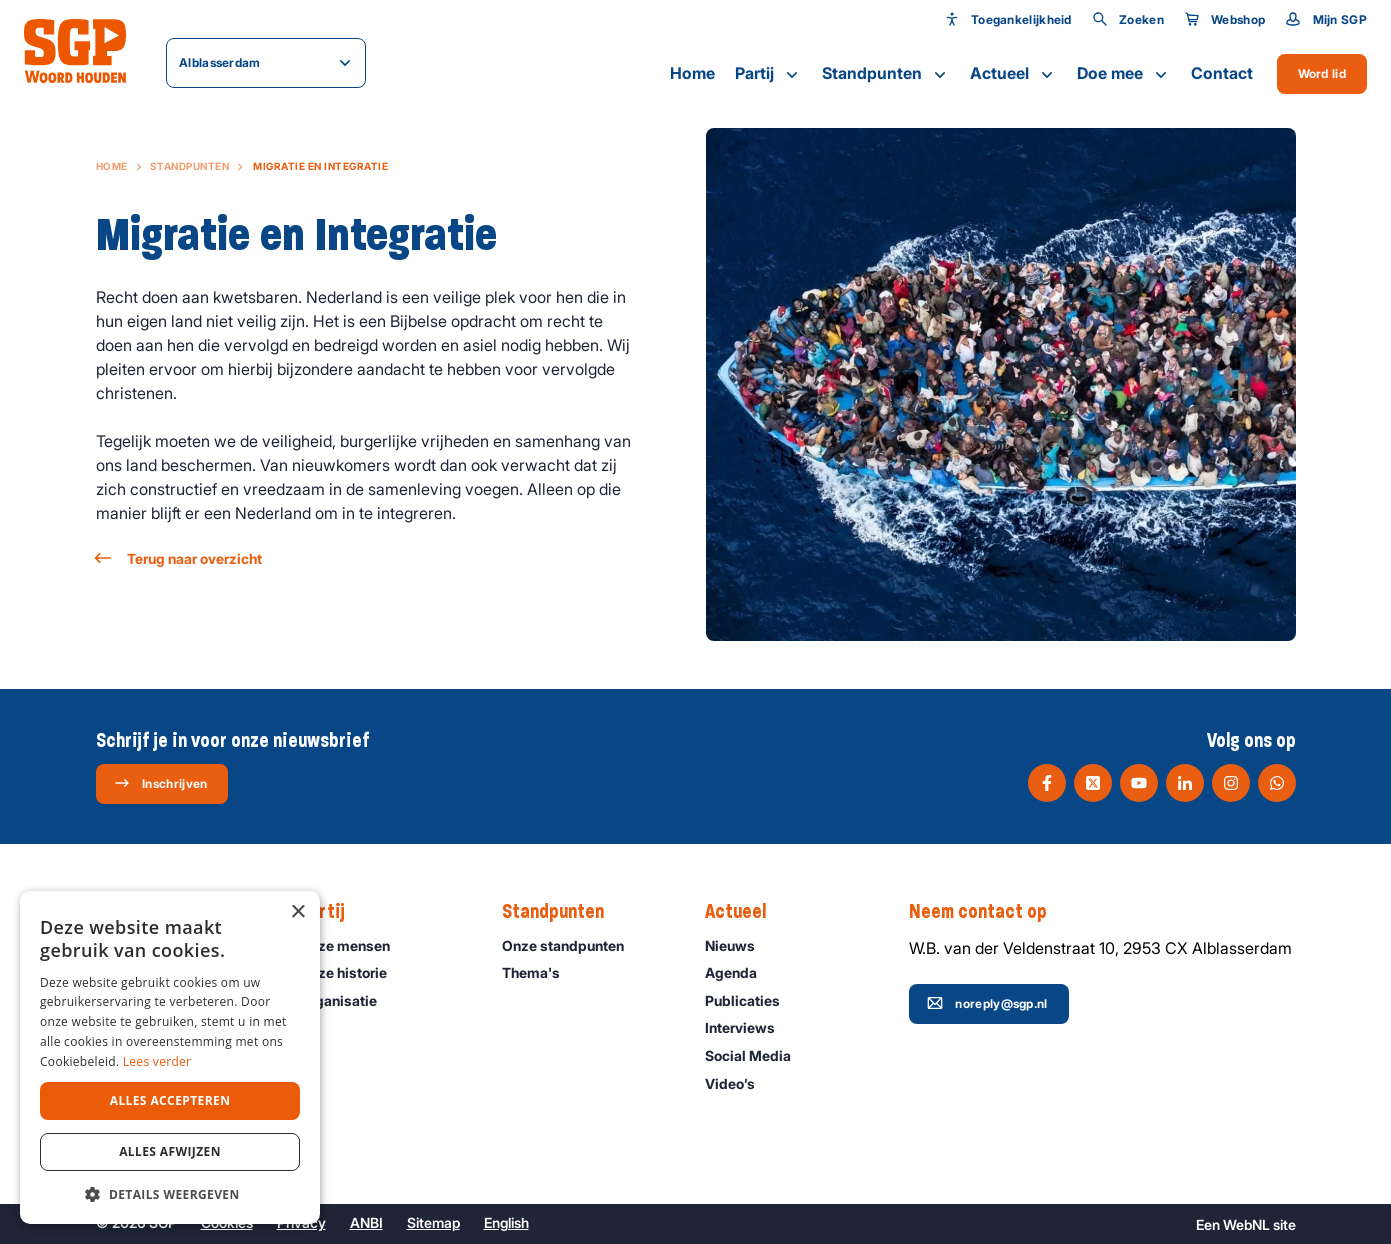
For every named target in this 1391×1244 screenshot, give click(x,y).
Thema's (540, 972)
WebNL (1246, 1224)
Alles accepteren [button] (170, 1100)
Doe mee (1124, 74)
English (506, 1222)
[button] (170, 1194)
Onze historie (352, 972)
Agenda (740, 972)
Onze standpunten (572, 945)
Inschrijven (160, 783)
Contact (1222, 73)
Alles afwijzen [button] (170, 1151)
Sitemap (433, 1222)
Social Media (757, 1055)
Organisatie (347, 1000)
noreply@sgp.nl (987, 1003)
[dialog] (170, 1057)
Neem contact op (988, 912)
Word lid (1322, 73)
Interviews (749, 1027)
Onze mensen (353, 945)
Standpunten (886, 74)
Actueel (1013, 74)
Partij (768, 74)
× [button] (297, 912)
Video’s (739, 1083)
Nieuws (739, 945)
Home (692, 73)
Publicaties (751, 1000)
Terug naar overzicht (179, 558)
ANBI (366, 1222)
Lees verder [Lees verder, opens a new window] (157, 1061)
